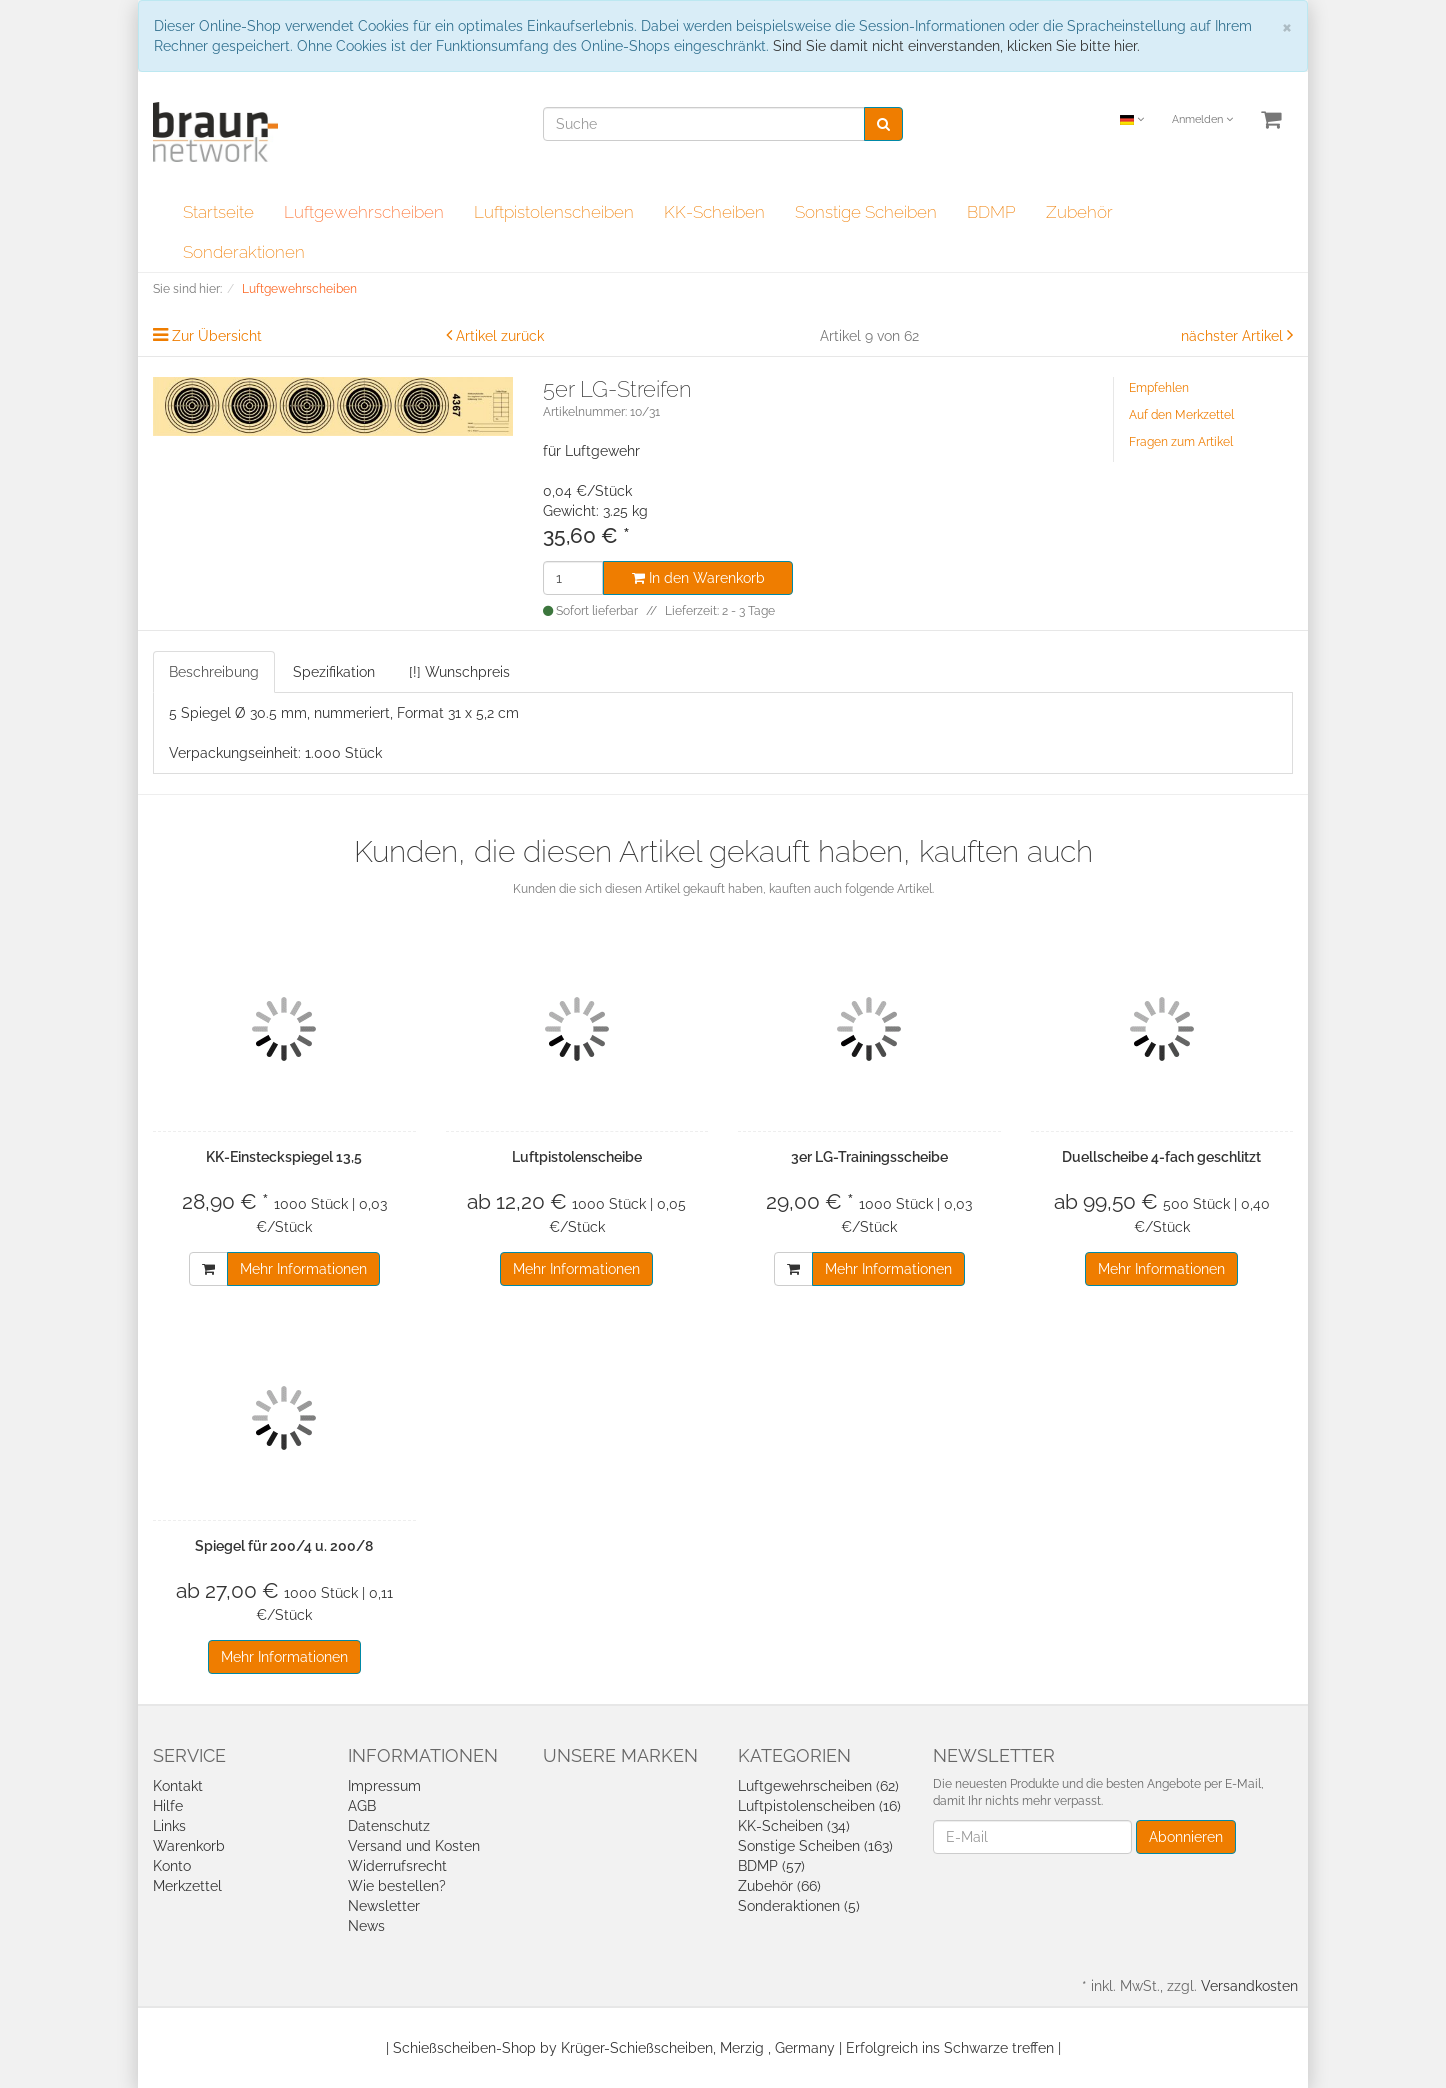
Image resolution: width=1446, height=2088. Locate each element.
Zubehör (1079, 212)
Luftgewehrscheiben (364, 212)
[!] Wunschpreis (459, 672)
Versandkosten (1249, 1986)
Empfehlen (1159, 388)
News (366, 1926)
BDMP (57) (771, 1866)
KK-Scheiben (714, 212)
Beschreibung (214, 672)
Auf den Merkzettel (1181, 415)
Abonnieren (1186, 1837)
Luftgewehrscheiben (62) (818, 1786)
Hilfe (168, 1806)
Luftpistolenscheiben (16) (819, 1806)
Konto (172, 1866)
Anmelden (1202, 119)
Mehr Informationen (303, 1269)
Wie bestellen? (397, 1886)
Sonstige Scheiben (866, 212)
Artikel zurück (500, 336)
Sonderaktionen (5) (799, 1906)
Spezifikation (334, 672)
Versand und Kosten (414, 1846)
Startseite (218, 212)
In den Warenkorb (698, 578)
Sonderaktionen (244, 252)
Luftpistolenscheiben (554, 212)
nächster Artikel (1234, 336)
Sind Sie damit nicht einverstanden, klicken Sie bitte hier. (956, 46)
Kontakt (178, 1786)
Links (169, 1826)
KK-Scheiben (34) (794, 1826)
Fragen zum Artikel (1181, 442)
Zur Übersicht (217, 336)
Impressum (384, 1786)
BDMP (991, 212)
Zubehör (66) (779, 1886)
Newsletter (384, 1906)
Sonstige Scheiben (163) (815, 1846)
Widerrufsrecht (397, 1866)
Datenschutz (389, 1826)
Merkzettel (187, 1886)
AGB (362, 1806)
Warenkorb (189, 1846)
